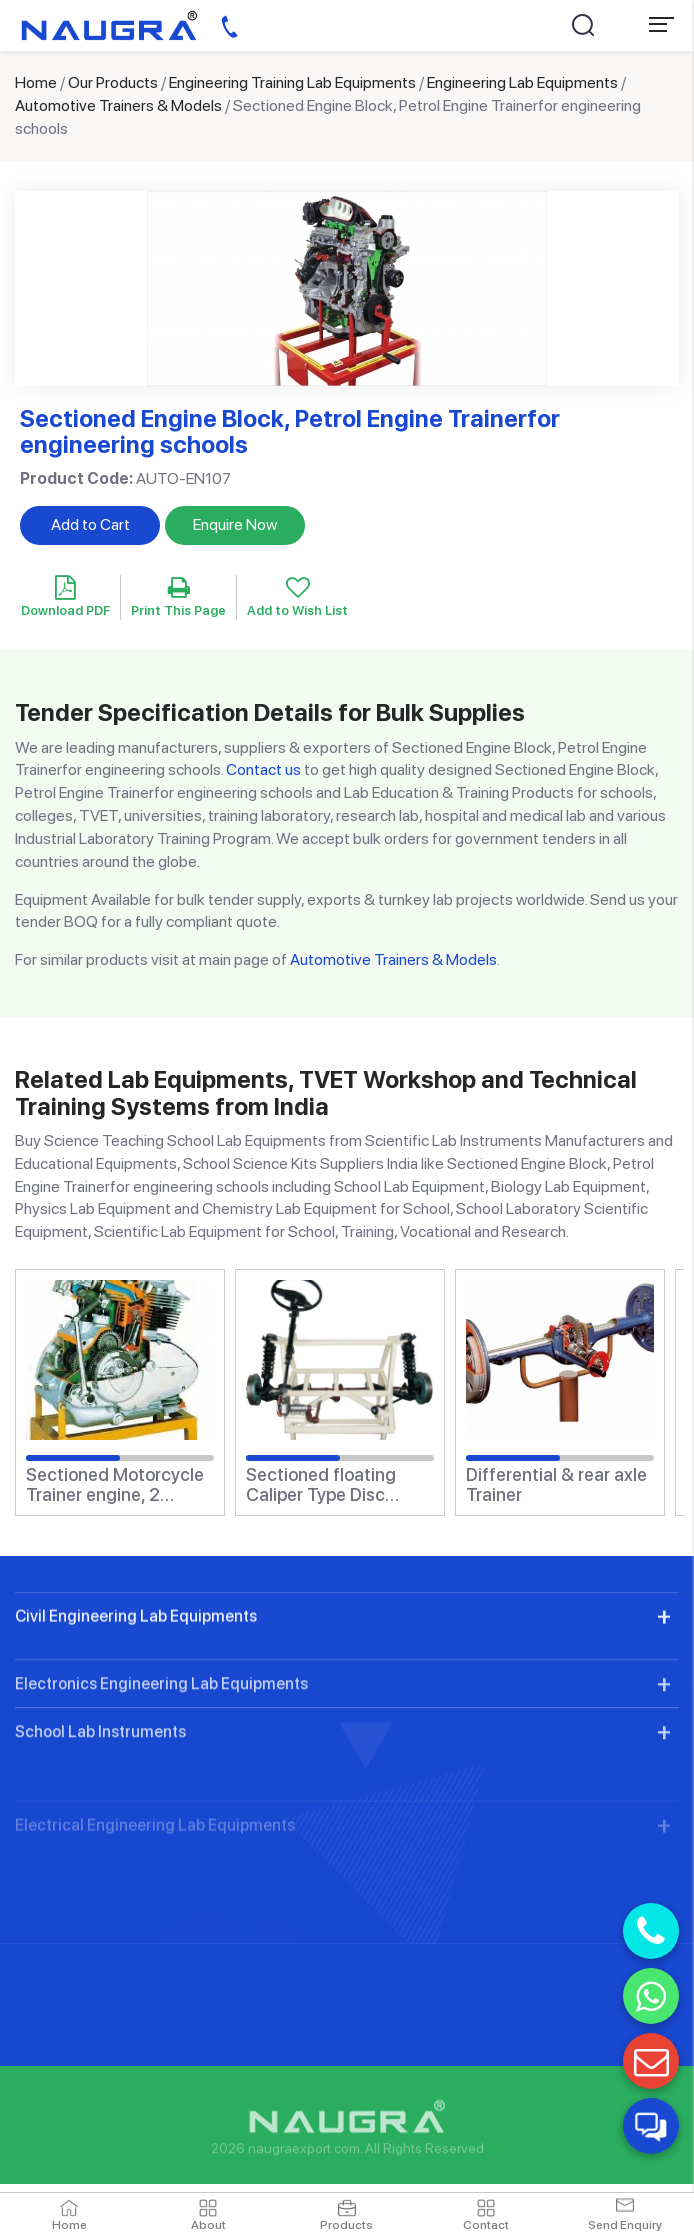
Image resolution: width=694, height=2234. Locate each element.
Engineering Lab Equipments (522, 82)
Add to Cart (90, 524)
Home (36, 82)
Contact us (263, 769)
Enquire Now (235, 524)
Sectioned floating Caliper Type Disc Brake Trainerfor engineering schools (327, 1485)
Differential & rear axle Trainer (556, 1485)
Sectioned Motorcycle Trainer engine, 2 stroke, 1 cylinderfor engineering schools (115, 1485)
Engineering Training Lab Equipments (292, 82)
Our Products (113, 82)
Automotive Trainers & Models (118, 105)
